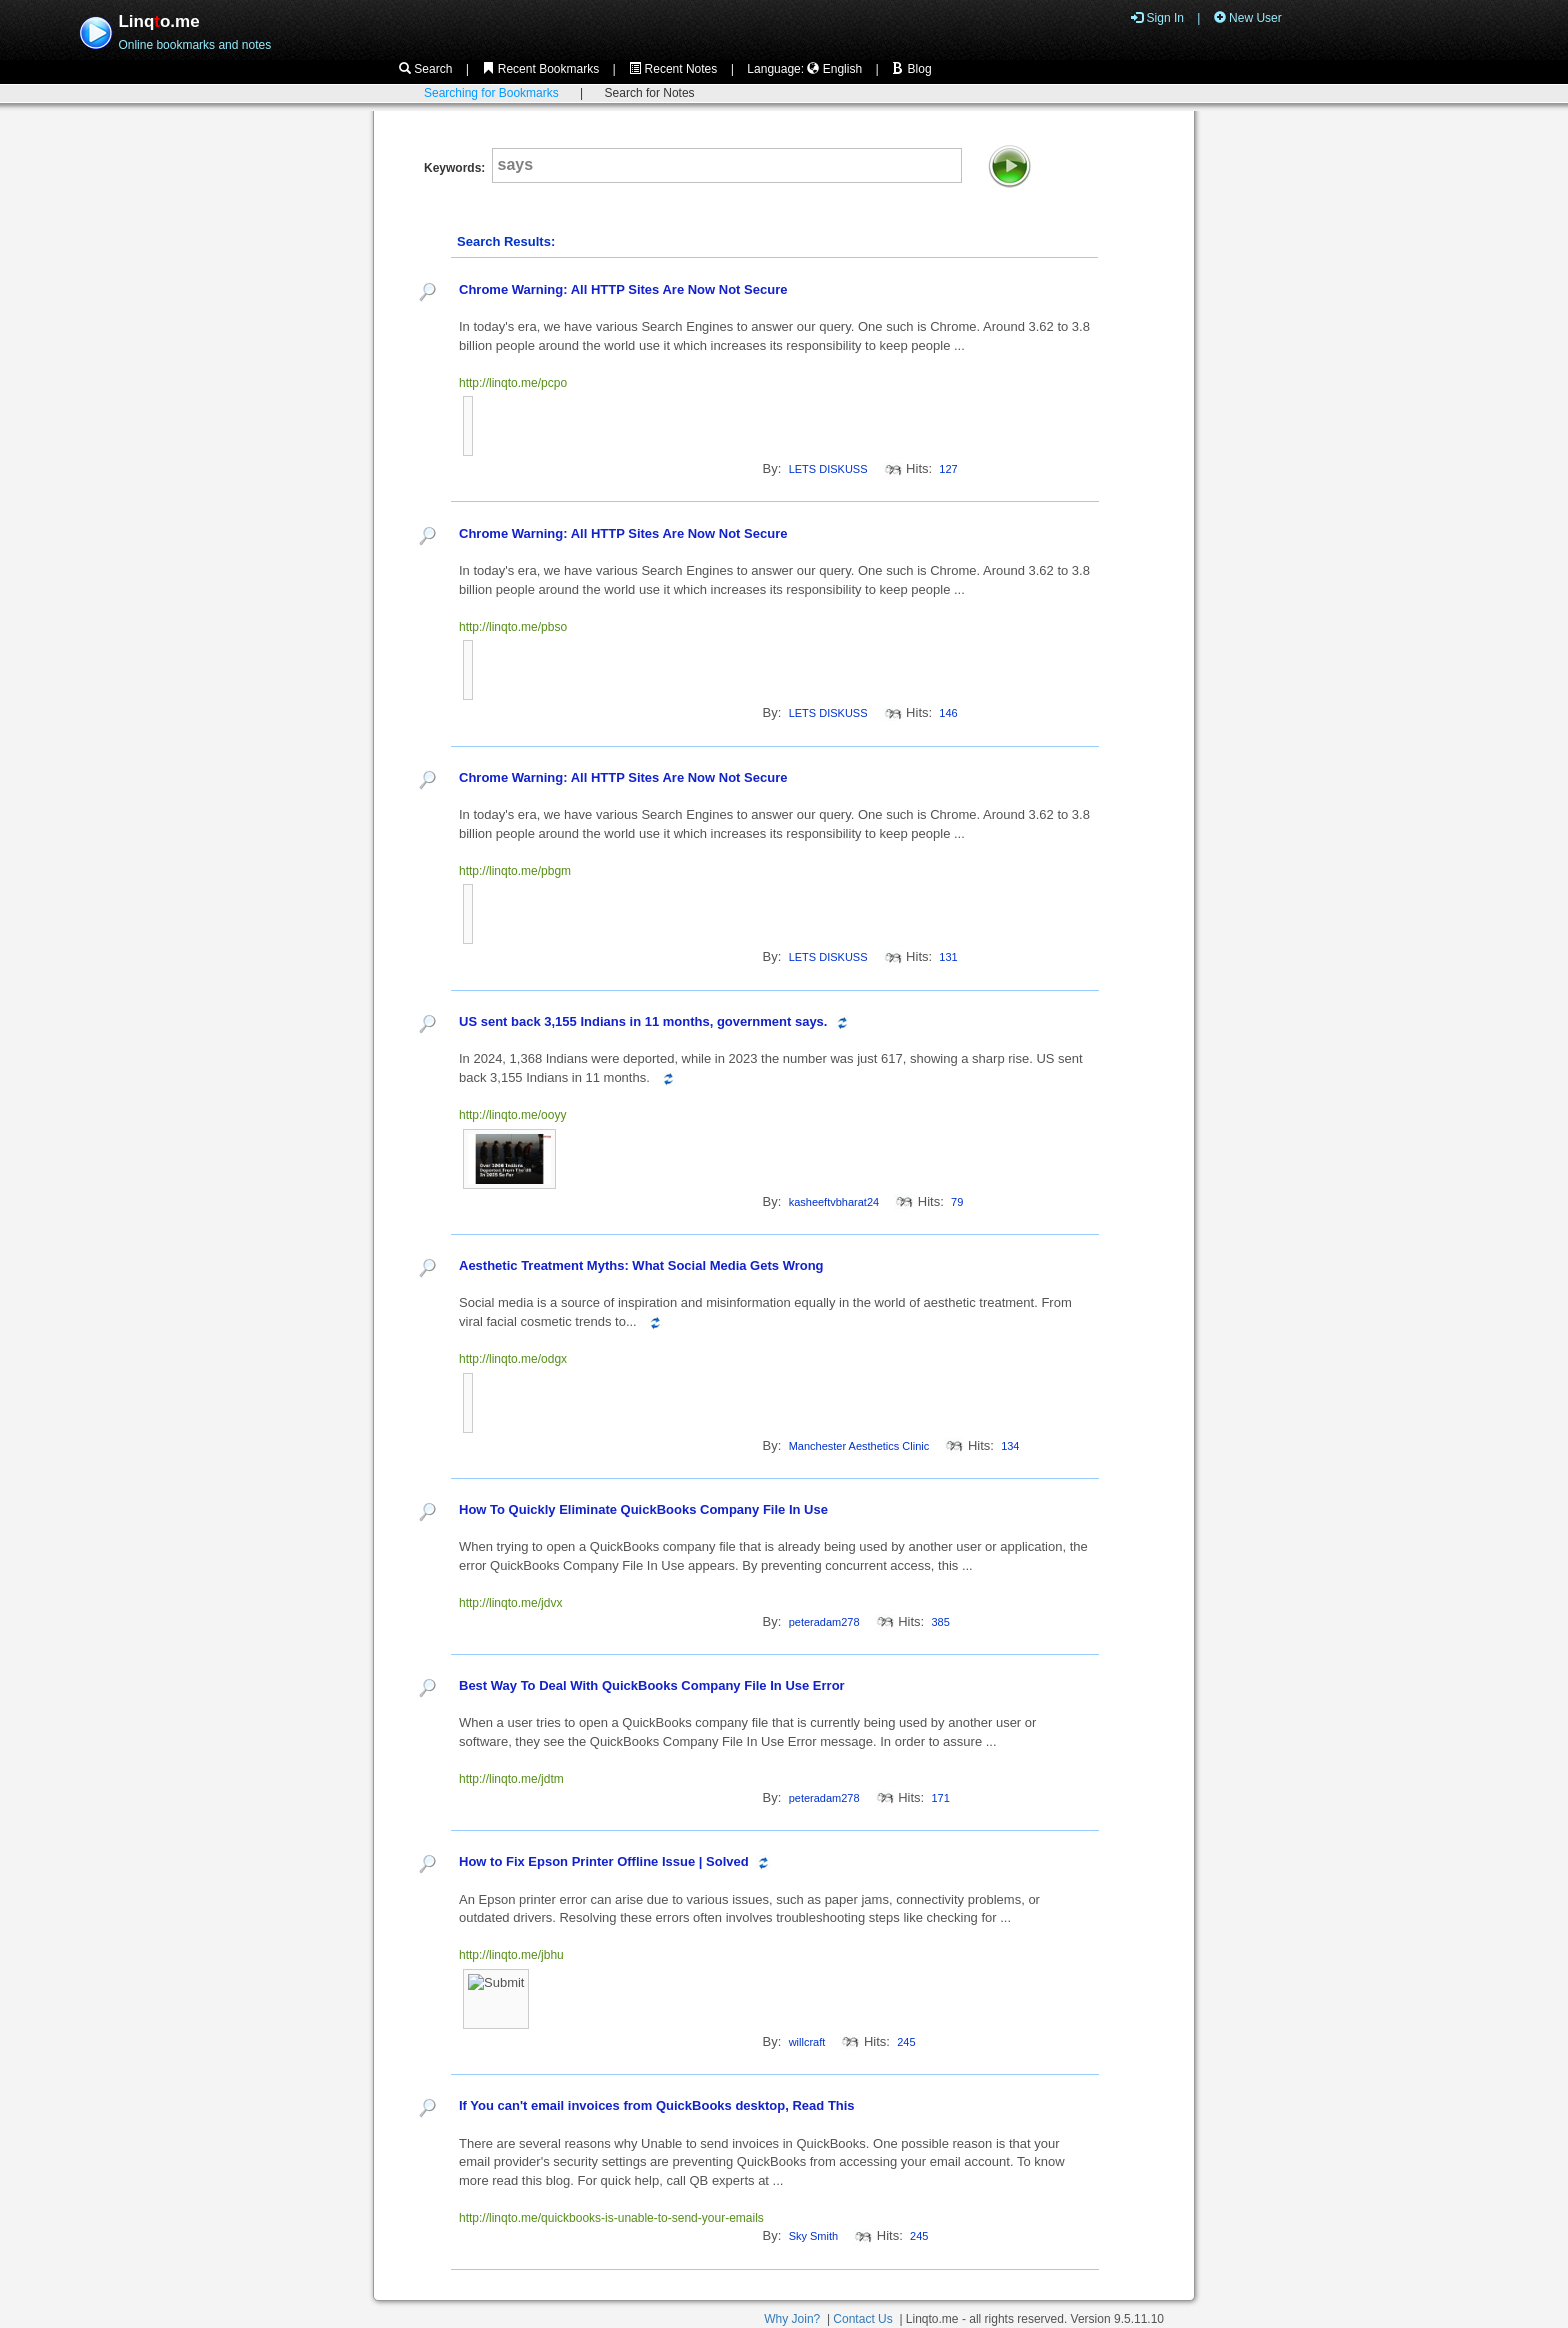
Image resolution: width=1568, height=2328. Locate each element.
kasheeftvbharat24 (834, 1202)
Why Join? (792, 2319)
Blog (911, 69)
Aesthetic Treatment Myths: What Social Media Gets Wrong (641, 1265)
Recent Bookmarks (540, 69)
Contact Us (862, 2319)
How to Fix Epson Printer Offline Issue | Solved (605, 1861)
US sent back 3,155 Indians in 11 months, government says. (643, 1021)
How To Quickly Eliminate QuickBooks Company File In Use (643, 1509)
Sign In (1157, 18)
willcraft (807, 2042)
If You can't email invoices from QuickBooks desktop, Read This (657, 2105)
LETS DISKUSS (828, 469)
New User (1248, 18)
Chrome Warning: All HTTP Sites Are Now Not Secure (623, 289)
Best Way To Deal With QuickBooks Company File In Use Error (652, 1685)
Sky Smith (814, 2236)
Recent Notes (673, 69)
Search (425, 69)
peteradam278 (824, 1622)
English (834, 69)
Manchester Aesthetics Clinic (859, 1446)
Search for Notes (650, 93)
